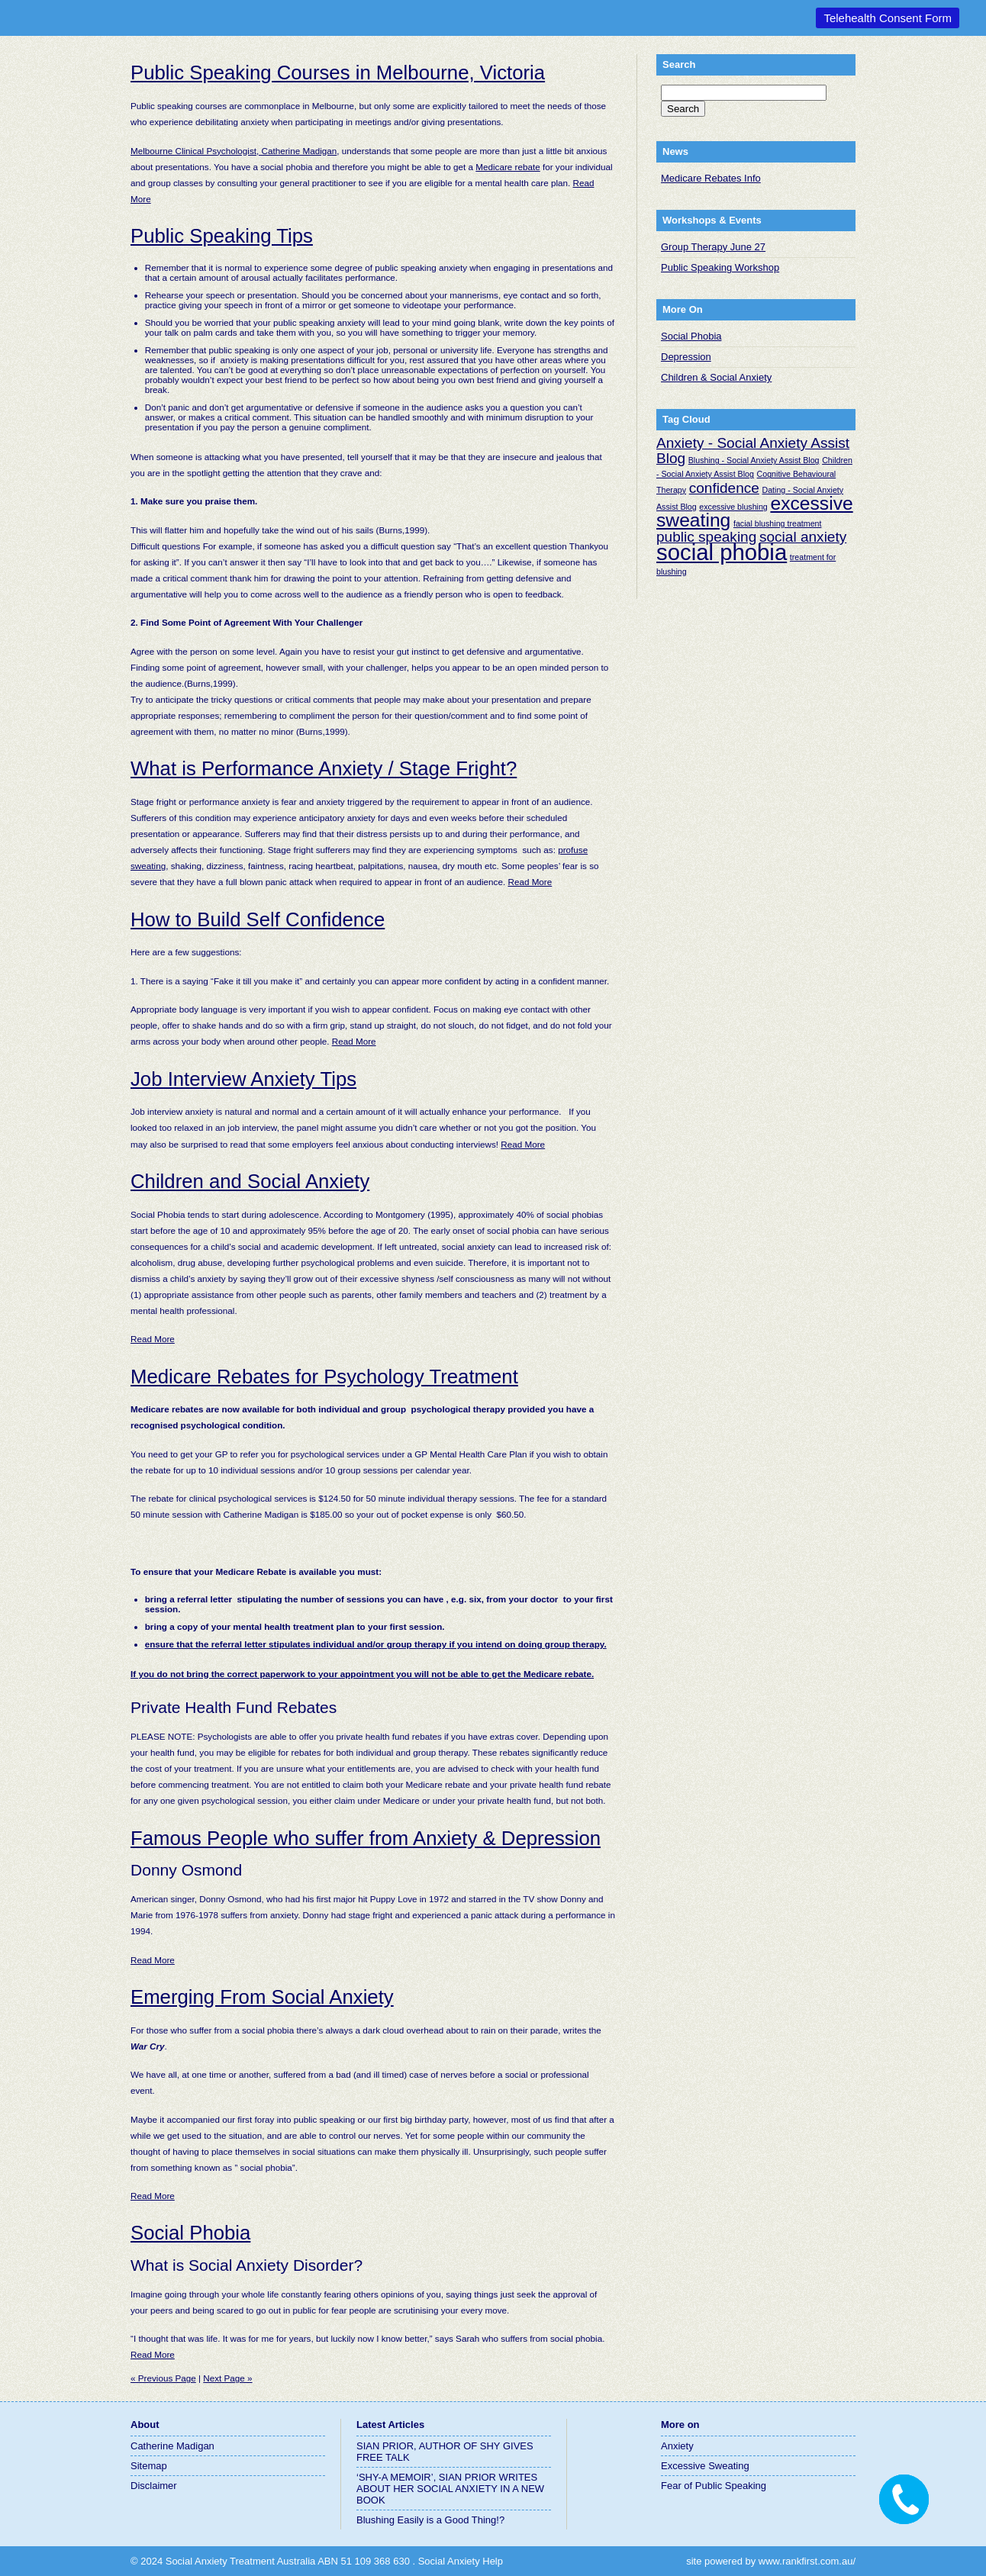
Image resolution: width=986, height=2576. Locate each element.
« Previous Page (163, 2378)
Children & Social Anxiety (716, 377)
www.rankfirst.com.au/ (807, 2561)
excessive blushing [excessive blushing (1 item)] (733, 506)
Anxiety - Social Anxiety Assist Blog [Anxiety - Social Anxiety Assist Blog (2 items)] (752, 450)
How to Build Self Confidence (257, 919)
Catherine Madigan (172, 2446)
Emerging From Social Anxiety (262, 1997)
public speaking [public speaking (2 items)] (706, 537)
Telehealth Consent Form (887, 17)
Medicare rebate (507, 167)
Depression (686, 356)
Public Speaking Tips (221, 235)
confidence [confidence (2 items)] (724, 488)
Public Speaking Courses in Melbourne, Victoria (337, 72)
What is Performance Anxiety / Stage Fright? (323, 768)
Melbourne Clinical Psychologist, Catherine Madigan (233, 151)
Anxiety (677, 2446)
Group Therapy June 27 (713, 247)
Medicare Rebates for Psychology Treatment (324, 1376)
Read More (530, 882)
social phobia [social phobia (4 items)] (721, 552)
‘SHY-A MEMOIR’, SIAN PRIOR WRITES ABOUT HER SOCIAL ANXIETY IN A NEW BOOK (450, 2488)
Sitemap (148, 2465)
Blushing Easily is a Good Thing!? (430, 2520)
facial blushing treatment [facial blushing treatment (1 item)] (777, 523)
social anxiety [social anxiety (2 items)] (802, 537)
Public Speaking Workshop (720, 267)
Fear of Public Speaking (713, 2485)
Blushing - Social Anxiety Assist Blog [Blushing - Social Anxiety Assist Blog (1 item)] (754, 460)
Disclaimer (153, 2485)
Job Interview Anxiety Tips (243, 1079)
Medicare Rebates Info (711, 178)
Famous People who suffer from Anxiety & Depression (365, 1838)
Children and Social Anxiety (249, 1181)
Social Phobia (190, 2232)
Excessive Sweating (705, 2465)
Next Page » (227, 2378)
